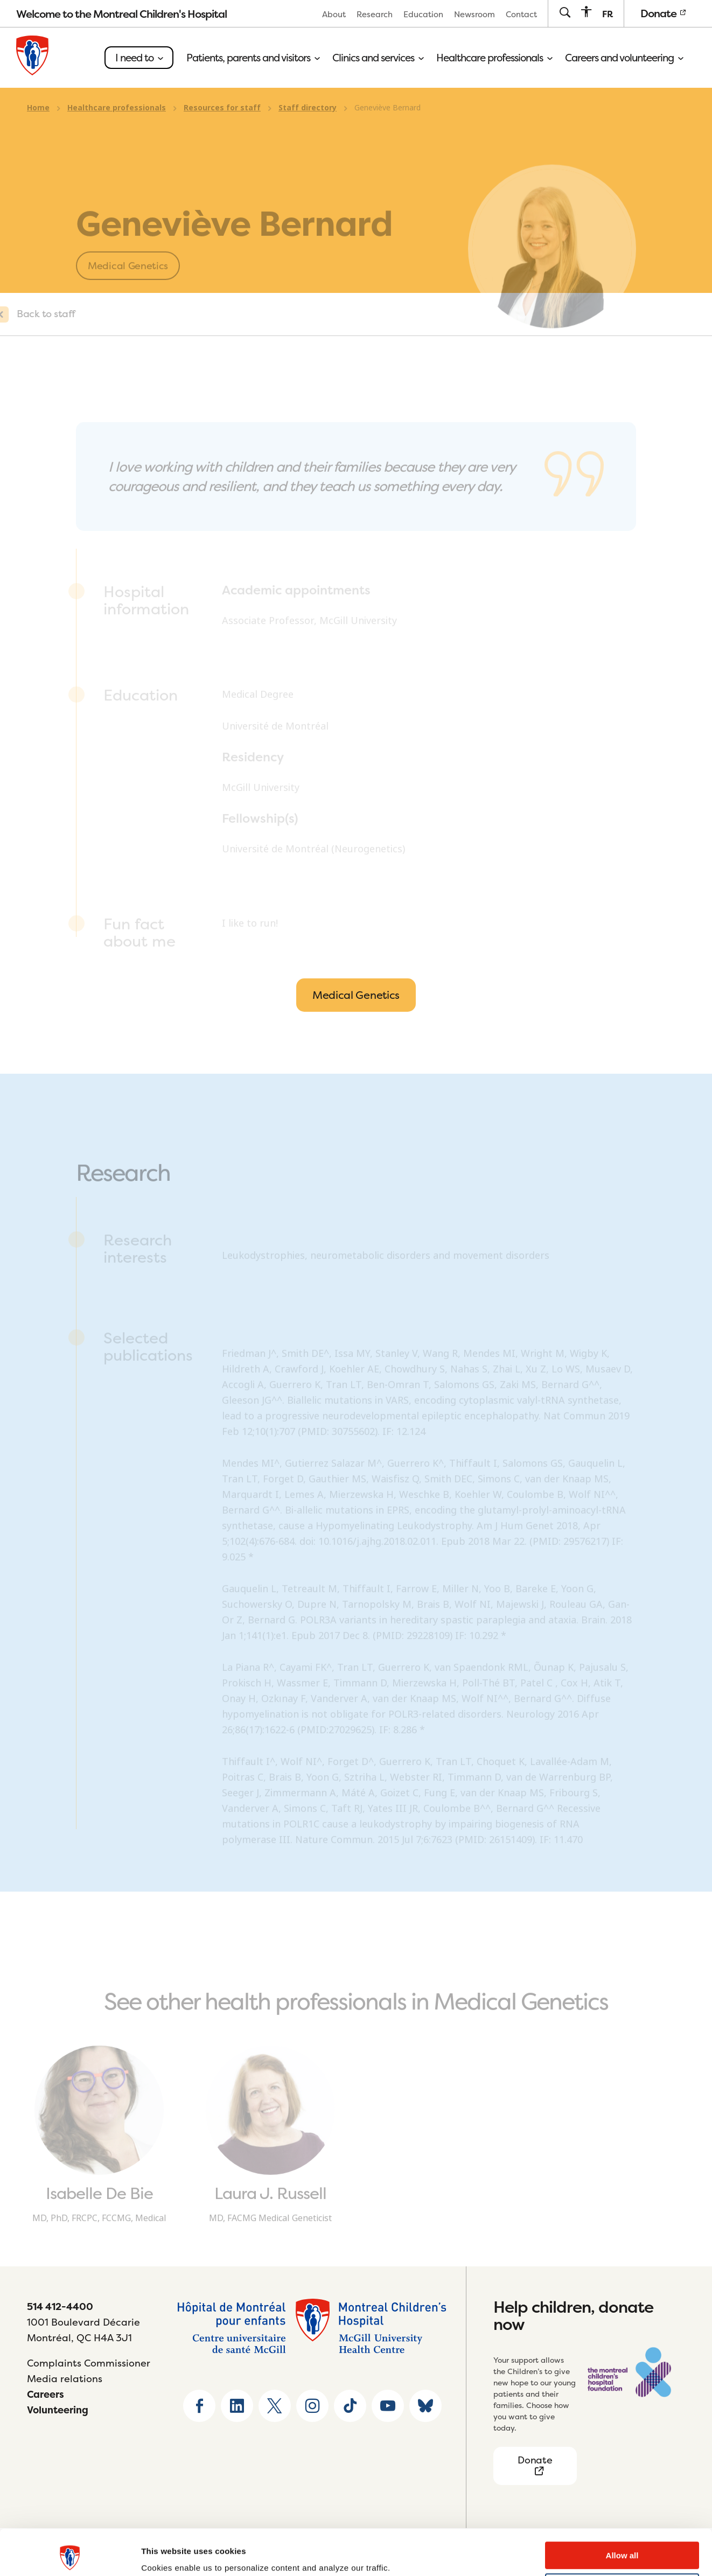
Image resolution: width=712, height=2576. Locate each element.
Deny (622, 2544)
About (334, 14)
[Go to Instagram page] (312, 2406)
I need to (139, 58)
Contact (521, 14)
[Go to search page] (564, 13)
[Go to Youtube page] (388, 2406)
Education (423, 14)
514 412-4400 (60, 2306)
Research (375, 14)
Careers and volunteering (624, 58)
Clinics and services (377, 58)
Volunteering (57, 2410)
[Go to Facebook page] (199, 2406)
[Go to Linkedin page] (237, 2406)
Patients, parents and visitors (252, 58)
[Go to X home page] (275, 2406)
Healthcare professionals (494, 58)
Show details (166, 2554)
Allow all (622, 2512)
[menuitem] (334, 14)
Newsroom (474, 14)
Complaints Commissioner (88, 2363)
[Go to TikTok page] (350, 2406)
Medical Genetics (356, 995)
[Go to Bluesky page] (425, 2406)
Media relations (64, 2378)
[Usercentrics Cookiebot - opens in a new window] (70, 2555)
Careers (45, 2394)
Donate (662, 13)
